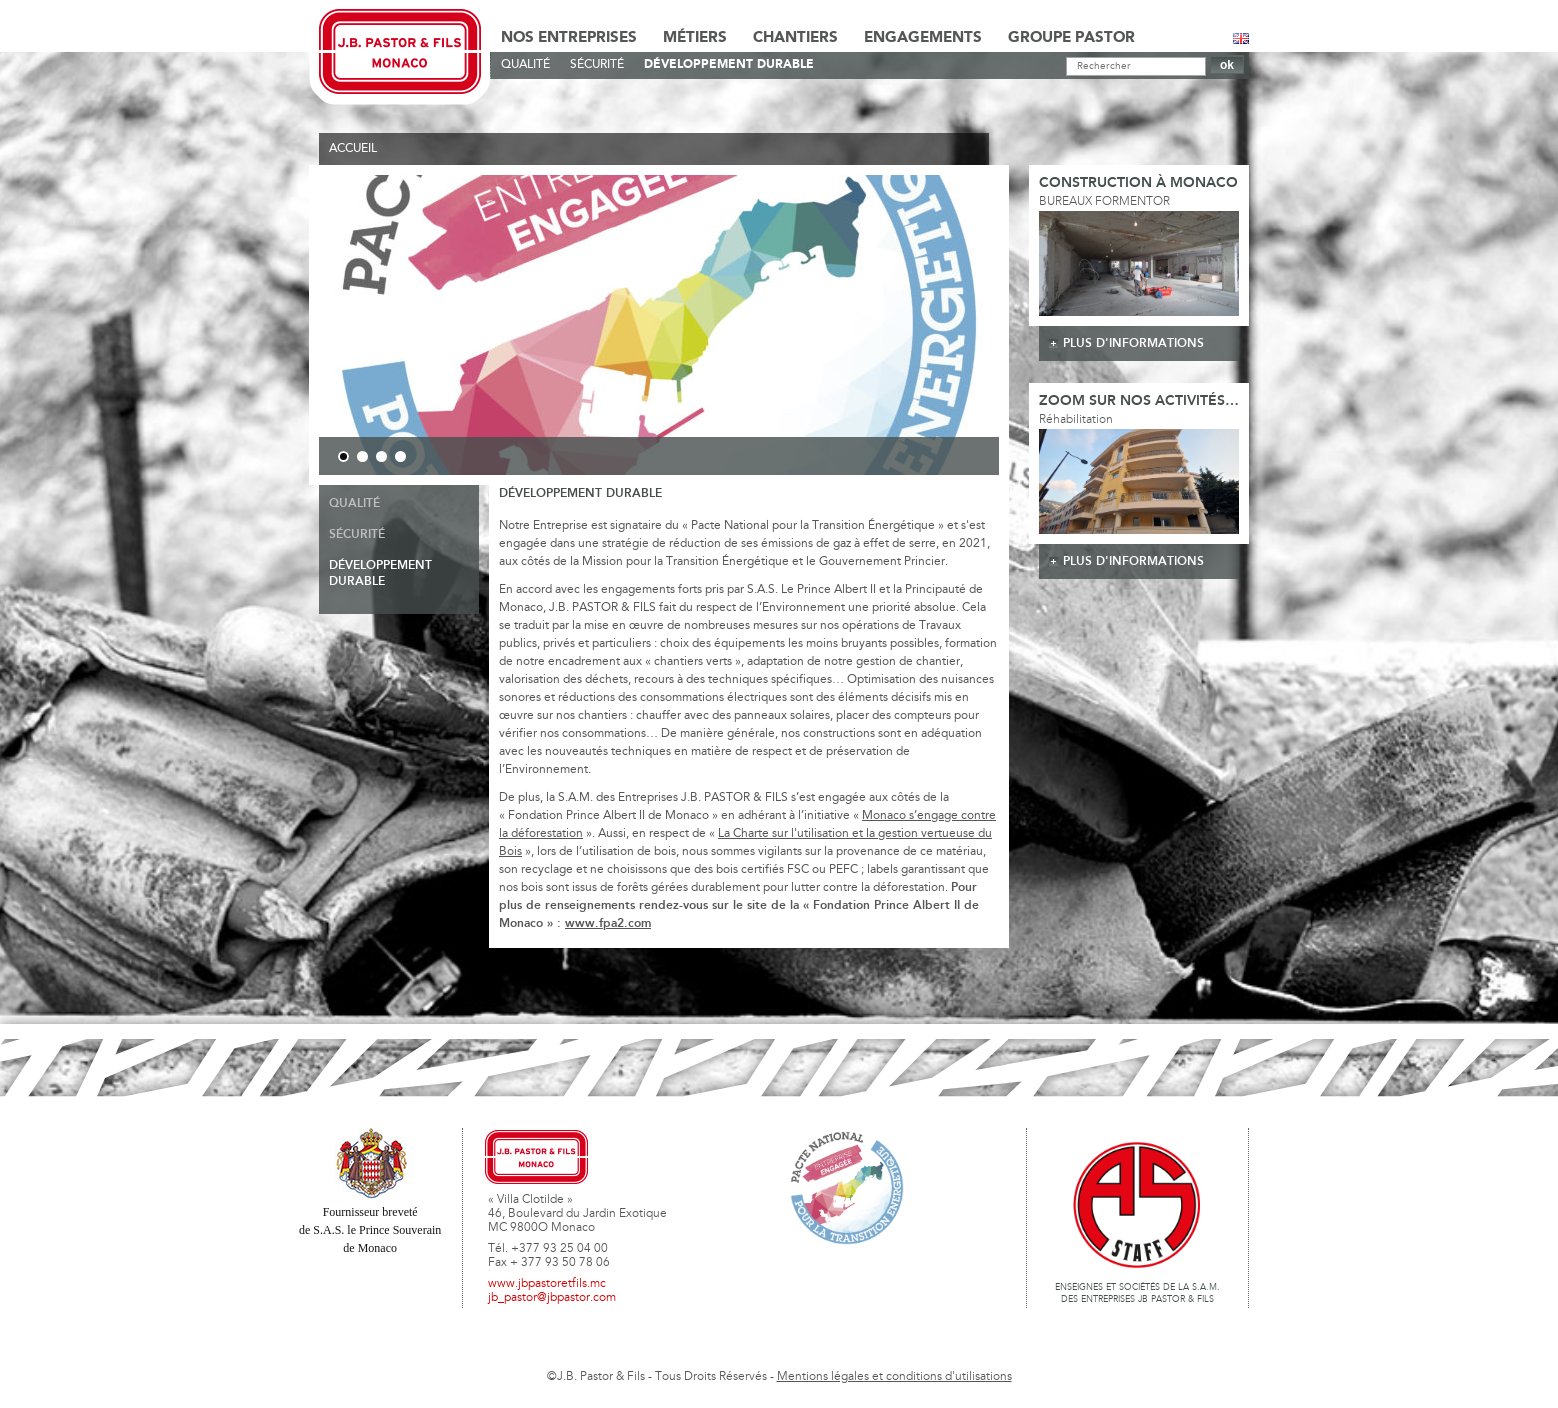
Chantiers (795, 38)
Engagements (923, 38)
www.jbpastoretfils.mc (547, 1284)
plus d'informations (1133, 343)
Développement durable (729, 64)
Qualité (525, 65)
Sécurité (597, 65)
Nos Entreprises (569, 38)
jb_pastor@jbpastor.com (552, 1298)
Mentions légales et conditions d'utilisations (894, 1377)
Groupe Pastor (1071, 38)
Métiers (695, 38)
